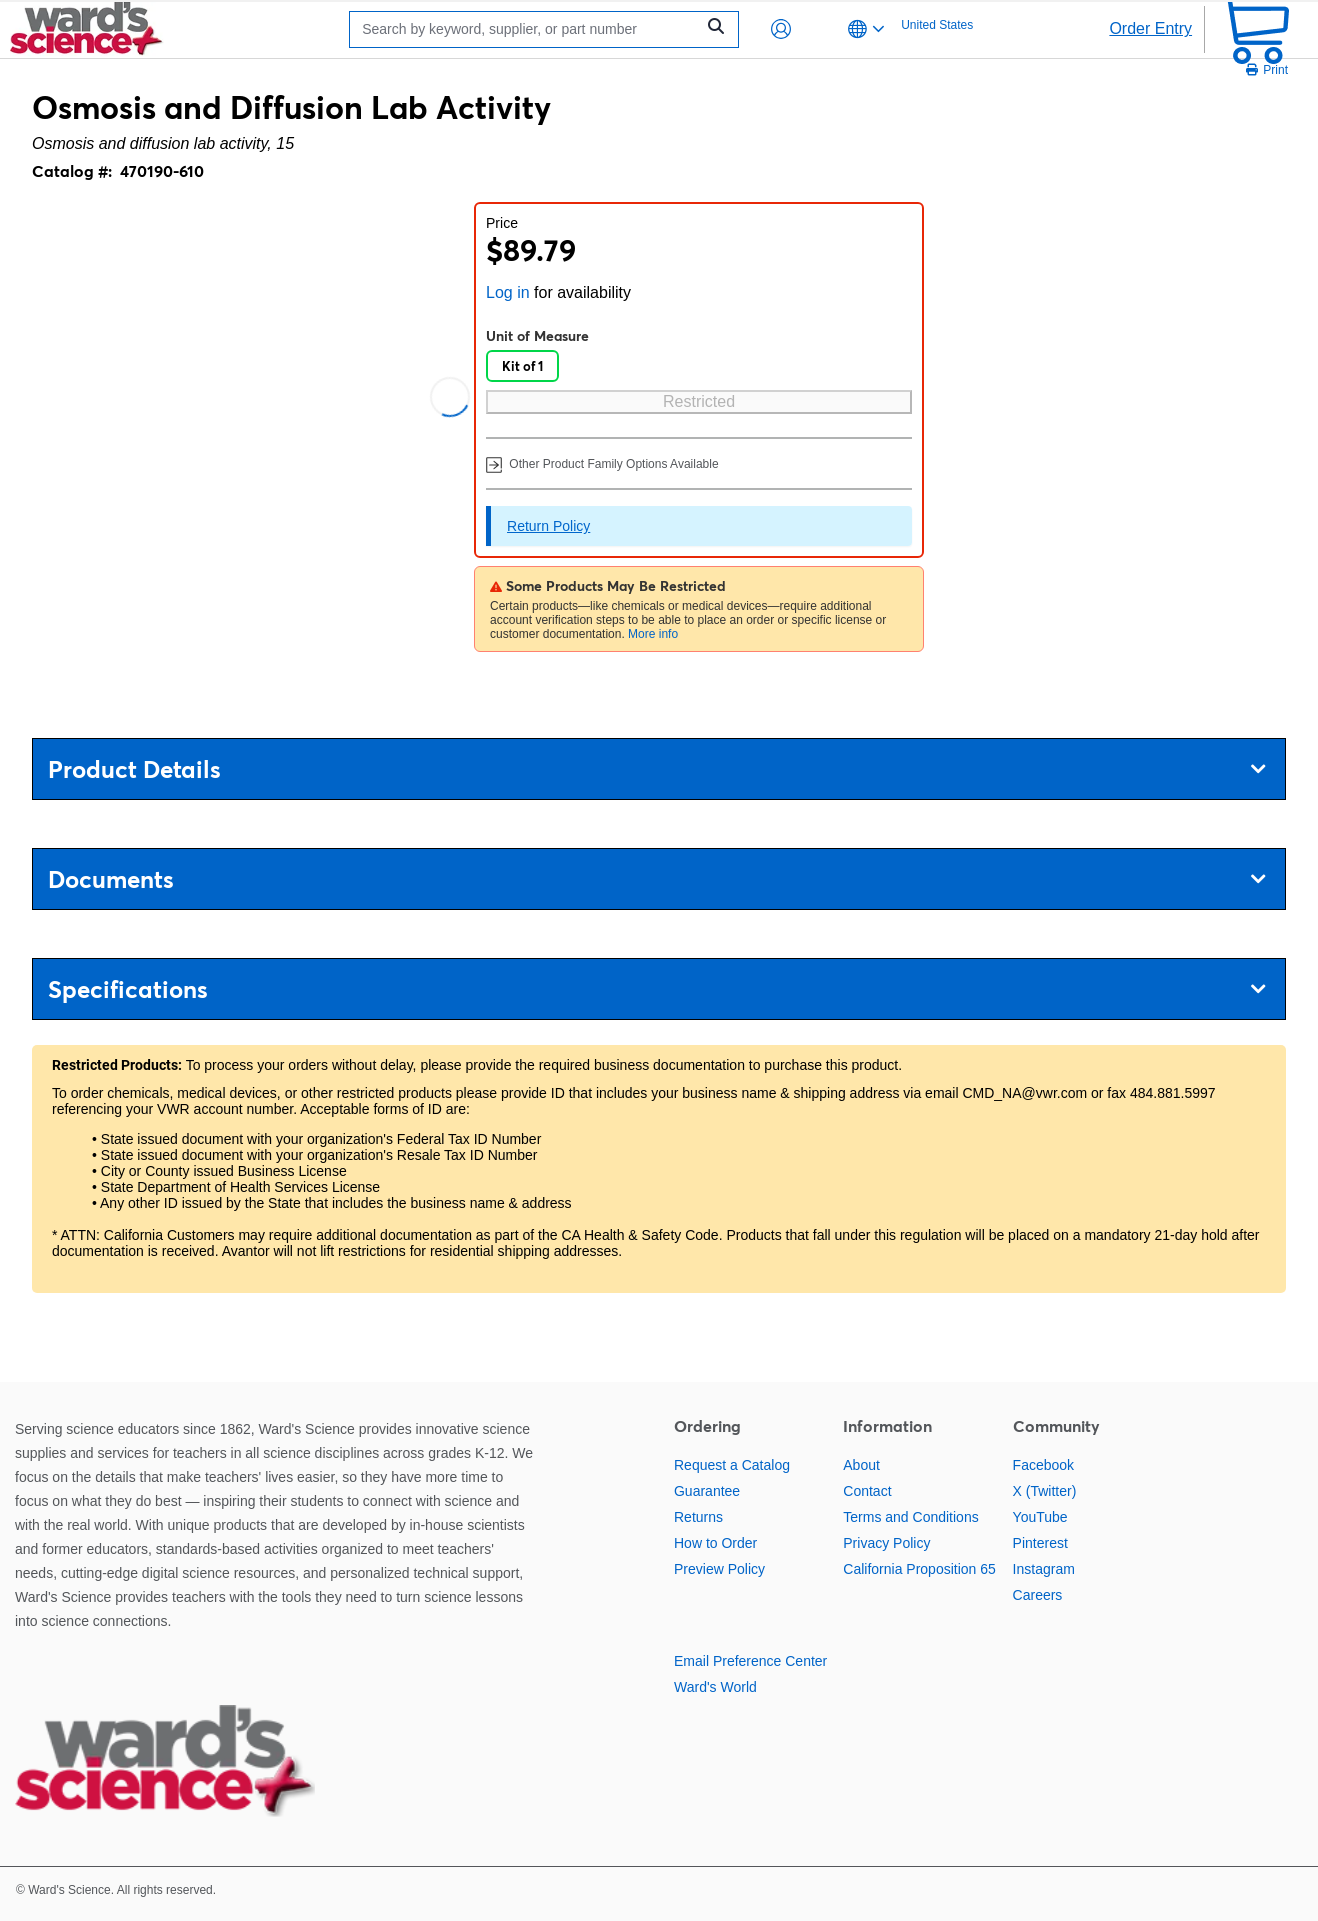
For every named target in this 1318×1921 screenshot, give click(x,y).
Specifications (656, 989)
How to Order (715, 1543)
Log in (508, 292)
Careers (1038, 1595)
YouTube (1040, 1517)
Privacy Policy (886, 1543)
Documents (656, 879)
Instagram (1044, 1569)
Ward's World (715, 1687)
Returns (698, 1517)
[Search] (527, 29)
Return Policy (548, 526)
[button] (781, 29)
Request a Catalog (732, 1465)
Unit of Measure (537, 336)
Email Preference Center (750, 1661)
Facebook (1043, 1465)
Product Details (656, 769)
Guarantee (707, 1491)
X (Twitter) (1045, 1491)
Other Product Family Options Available (602, 464)
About (861, 1465)
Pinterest (1040, 1543)
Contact (867, 1491)
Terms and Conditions (910, 1517)
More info (653, 634)
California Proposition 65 (919, 1569)
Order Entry (1150, 28)
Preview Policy (719, 1569)
